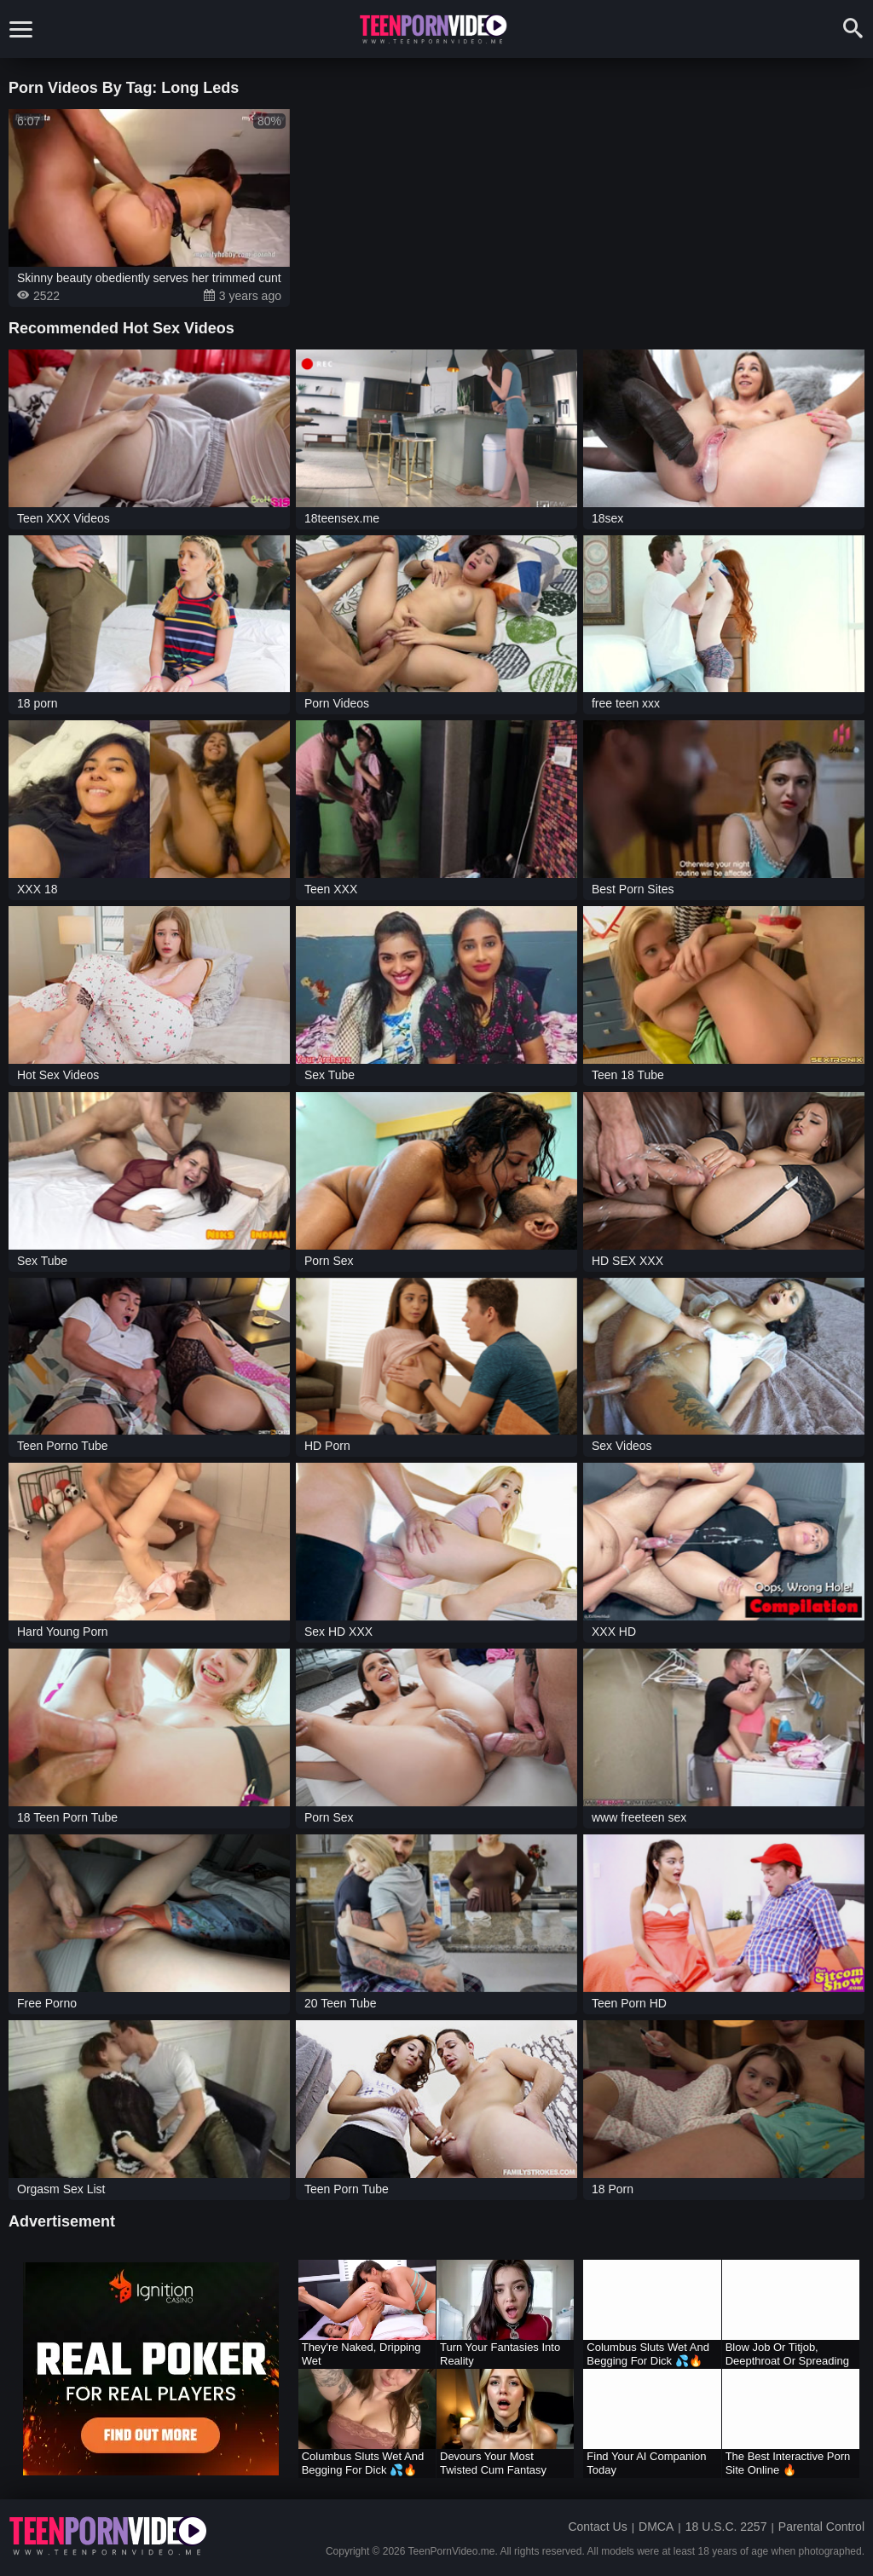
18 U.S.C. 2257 (726, 2526)
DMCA (656, 2526)
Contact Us (597, 2526)
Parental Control (821, 2526)
